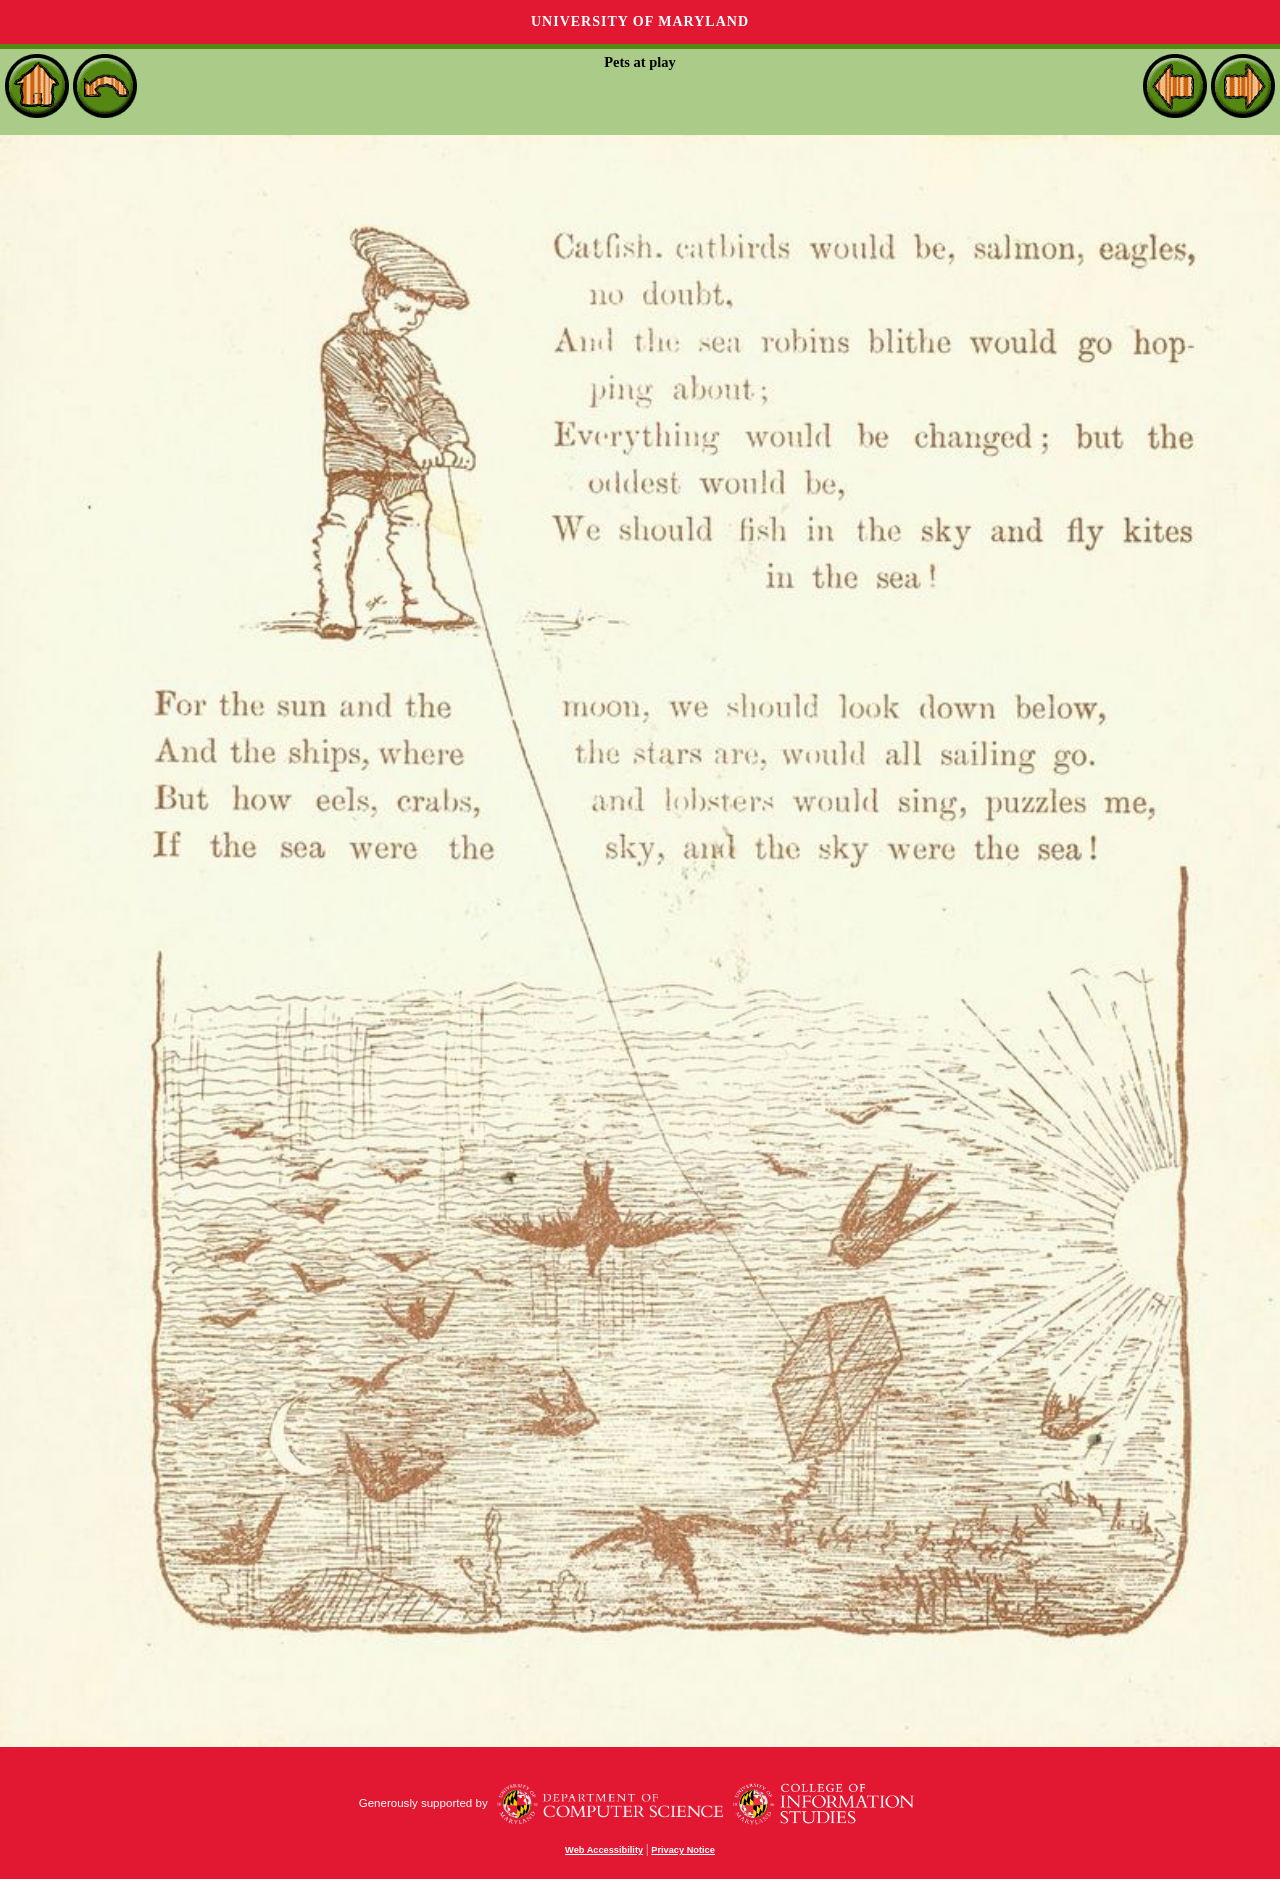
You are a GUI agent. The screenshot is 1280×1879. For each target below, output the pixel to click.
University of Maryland (640, 21)
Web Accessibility (604, 1850)
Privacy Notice (683, 1850)
